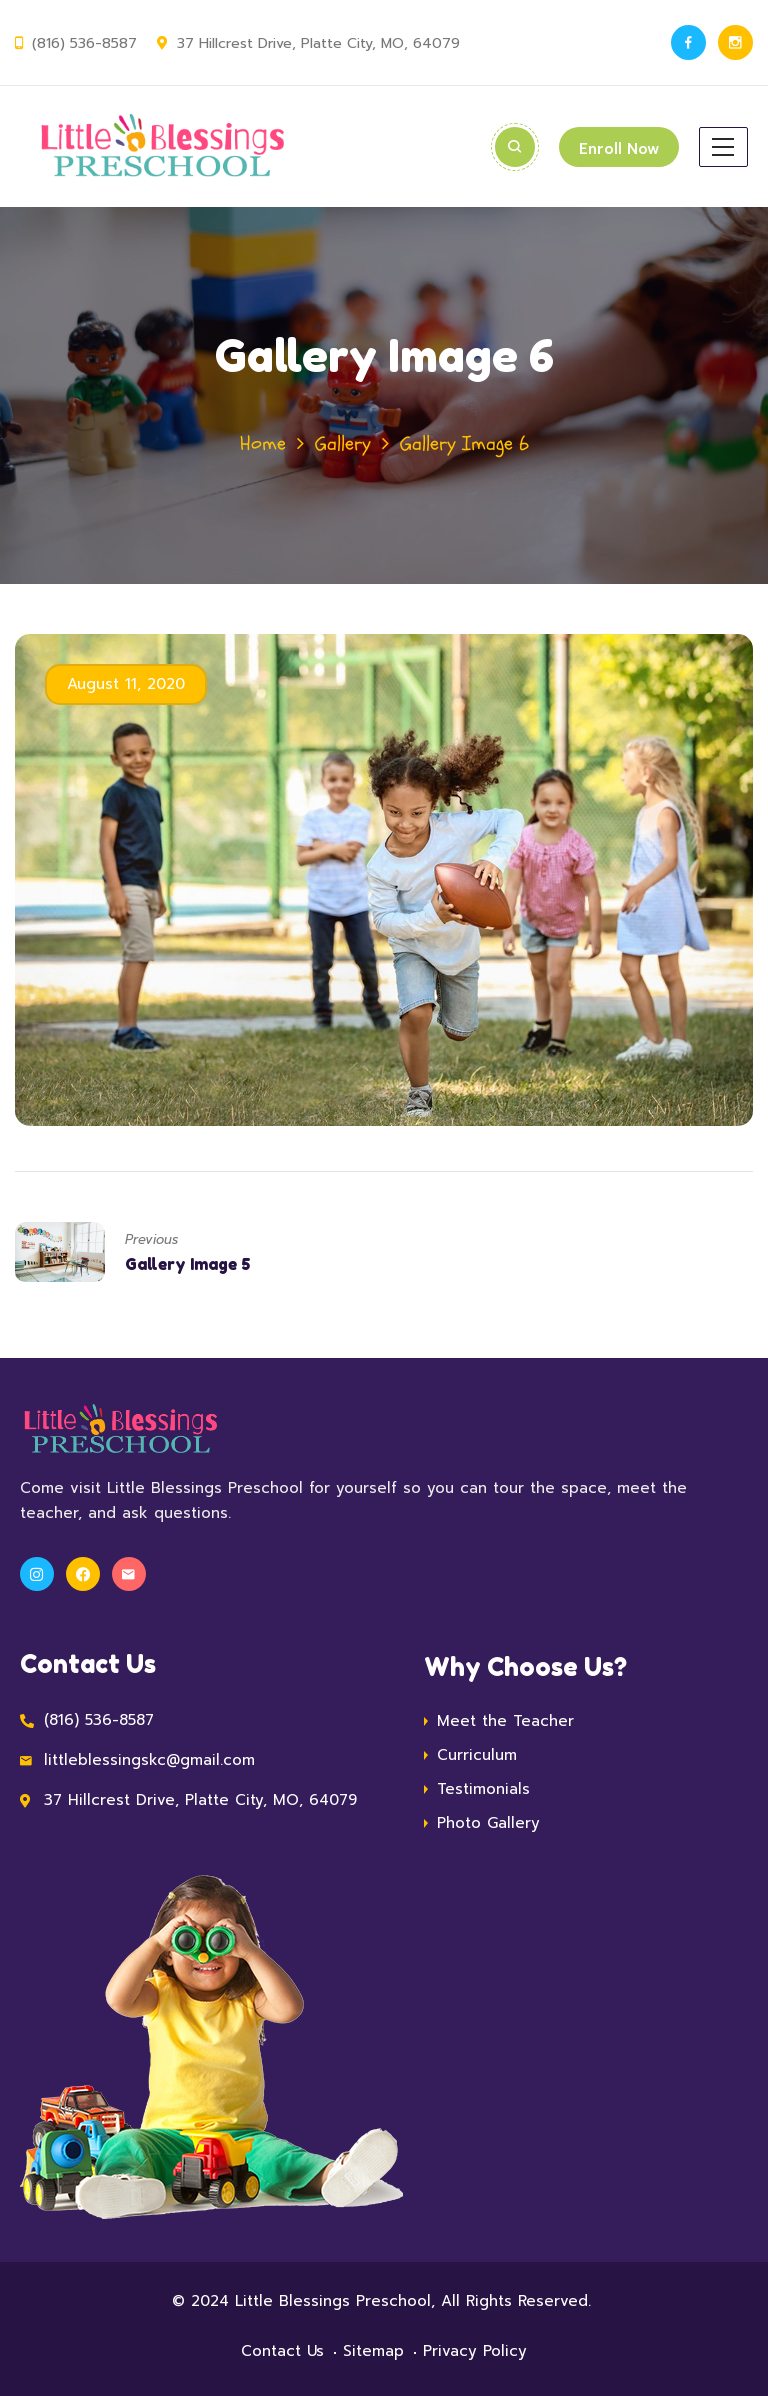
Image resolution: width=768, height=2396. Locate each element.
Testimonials (483, 1789)
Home (263, 443)
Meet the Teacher (505, 1721)
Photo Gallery (488, 1823)
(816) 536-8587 (84, 43)
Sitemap (373, 2351)
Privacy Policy (475, 2351)
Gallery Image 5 (187, 1264)
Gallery (343, 443)
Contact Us (282, 2351)
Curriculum (477, 1755)
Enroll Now (618, 149)
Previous (151, 1239)
